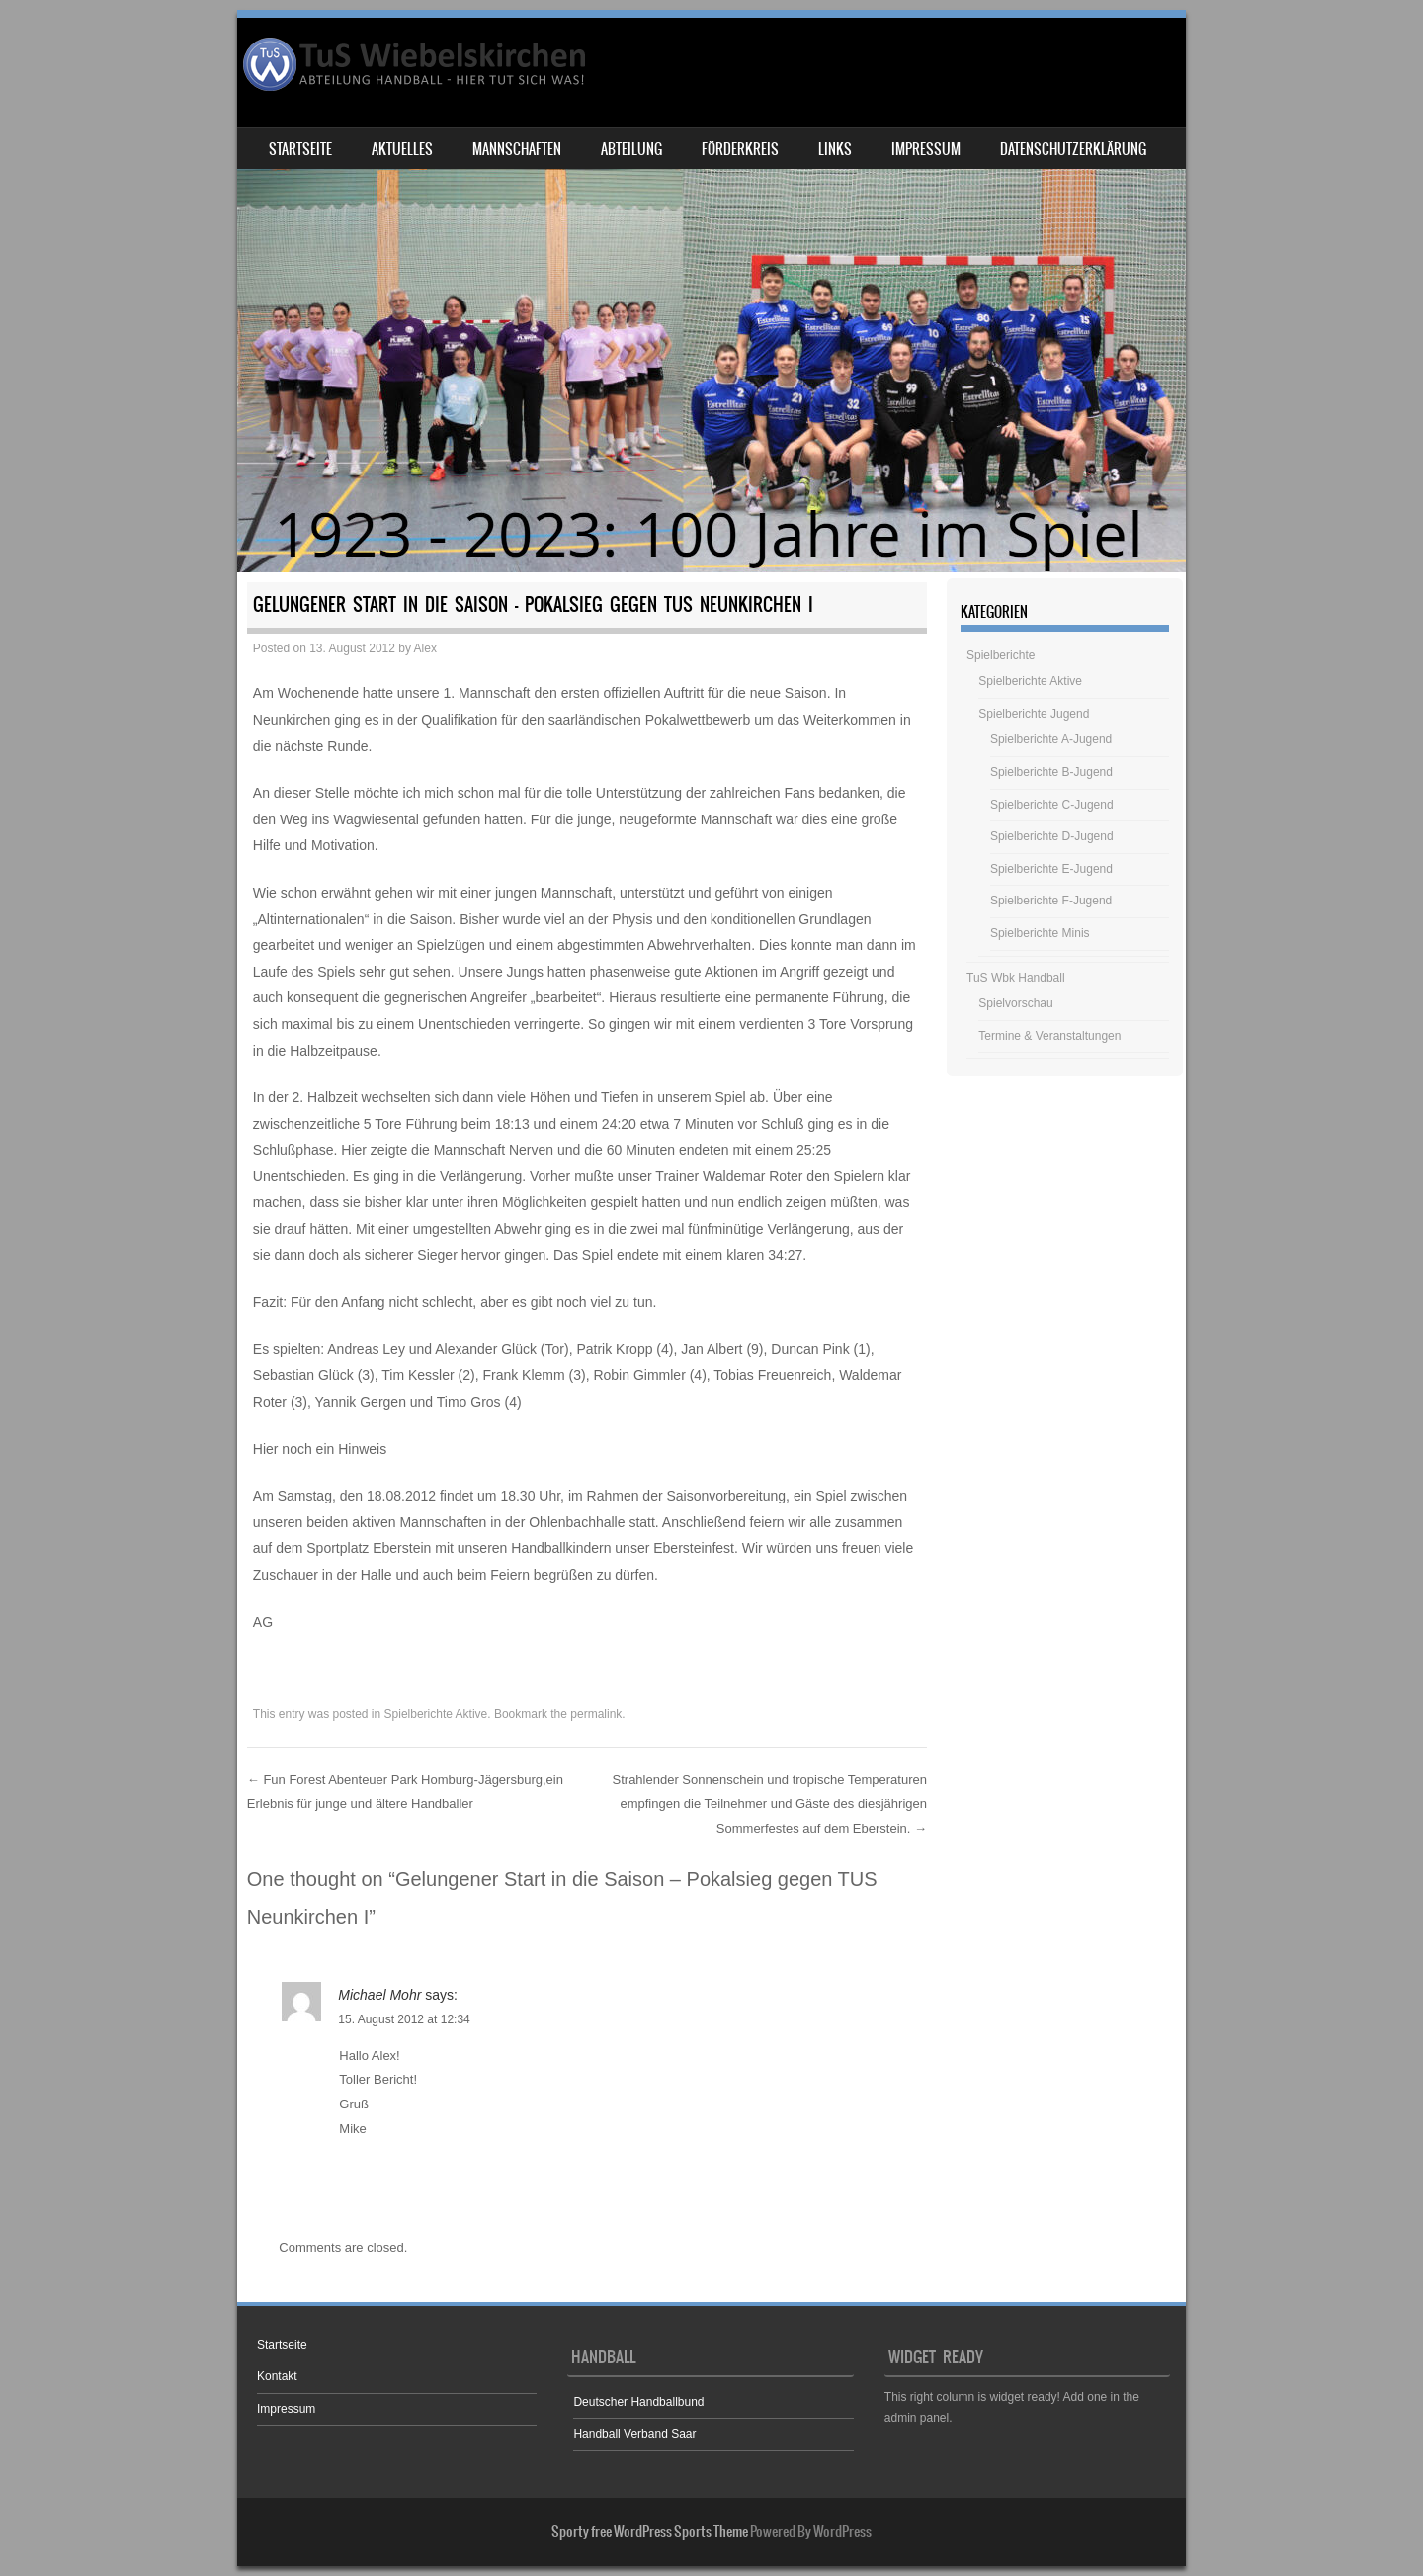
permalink (596, 1714)
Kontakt (277, 2376)
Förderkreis (740, 149)
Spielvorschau (1015, 1003)
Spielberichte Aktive (436, 1714)
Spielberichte (1000, 655)
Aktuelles (402, 149)
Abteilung (631, 149)
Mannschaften (516, 149)
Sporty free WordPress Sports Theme (649, 2531)
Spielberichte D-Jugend (1052, 836)
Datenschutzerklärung (1073, 149)
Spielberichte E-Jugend (1051, 869)
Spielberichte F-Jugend (1051, 900)
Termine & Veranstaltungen (1049, 1036)
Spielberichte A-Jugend (1051, 739)
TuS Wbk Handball (1015, 978)
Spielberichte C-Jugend (1052, 805)
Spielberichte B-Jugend (1051, 772)
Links (835, 149)
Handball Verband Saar (634, 2434)
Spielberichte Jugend (1033, 714)
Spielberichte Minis (1040, 933)
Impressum (926, 149)
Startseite (300, 149)
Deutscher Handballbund (638, 2402)
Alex (425, 648)
